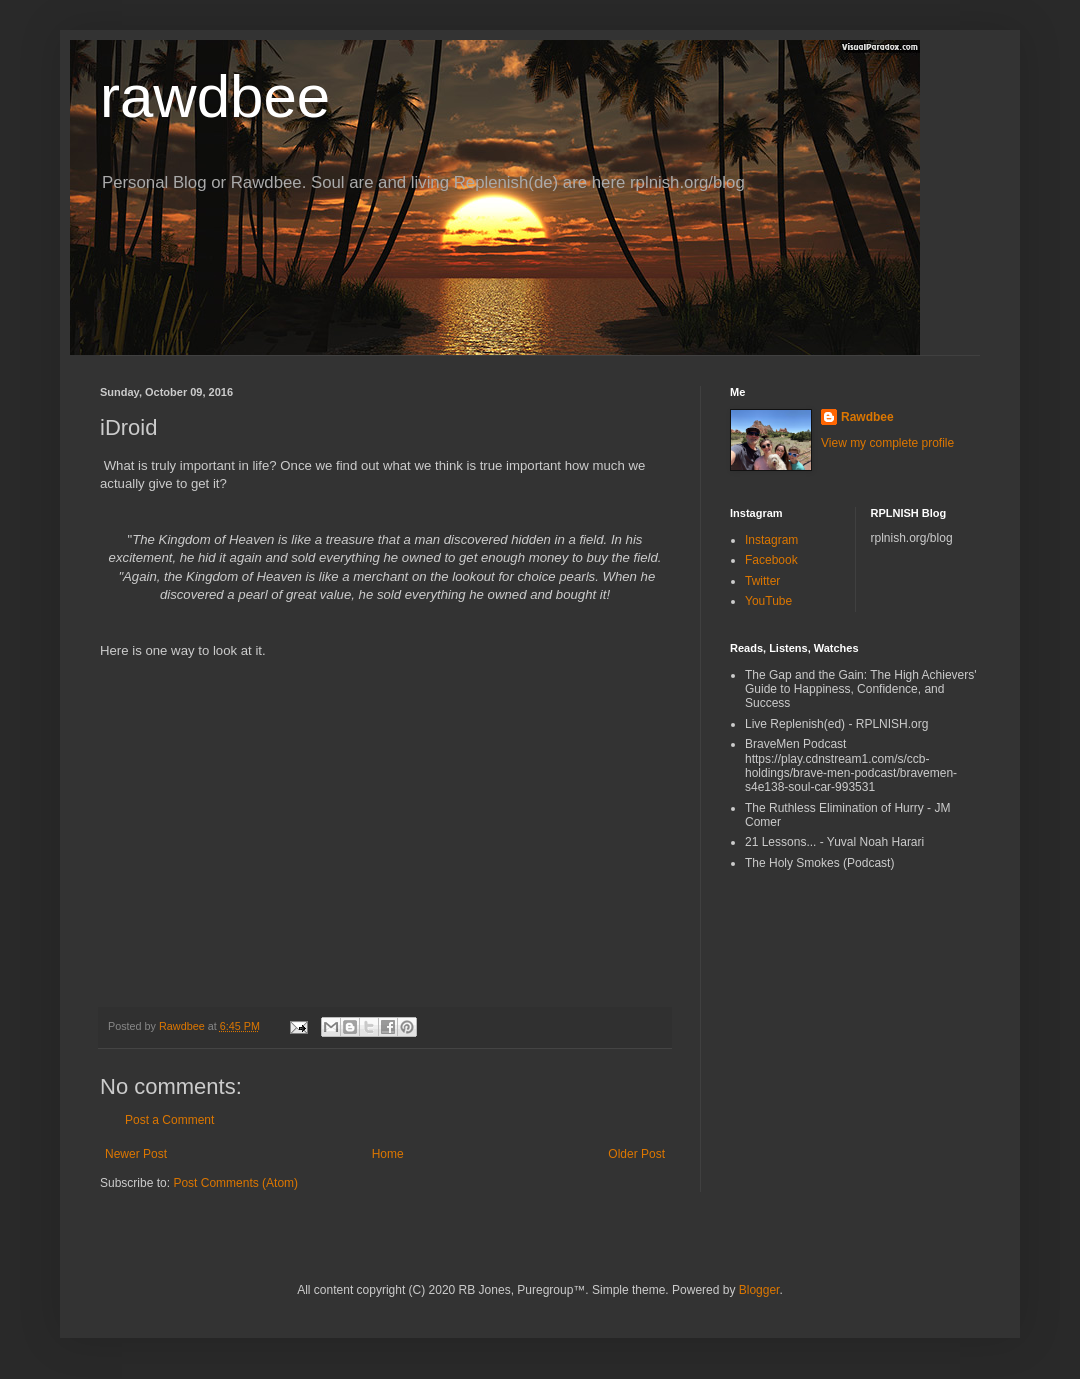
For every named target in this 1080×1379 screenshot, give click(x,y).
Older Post (636, 1154)
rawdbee (215, 96)
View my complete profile (887, 443)
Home (388, 1154)
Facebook (771, 560)
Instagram (771, 540)
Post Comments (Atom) (235, 1183)
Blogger (759, 1290)
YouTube (768, 601)
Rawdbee (867, 417)
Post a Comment (169, 1120)
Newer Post (136, 1154)
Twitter (762, 581)
